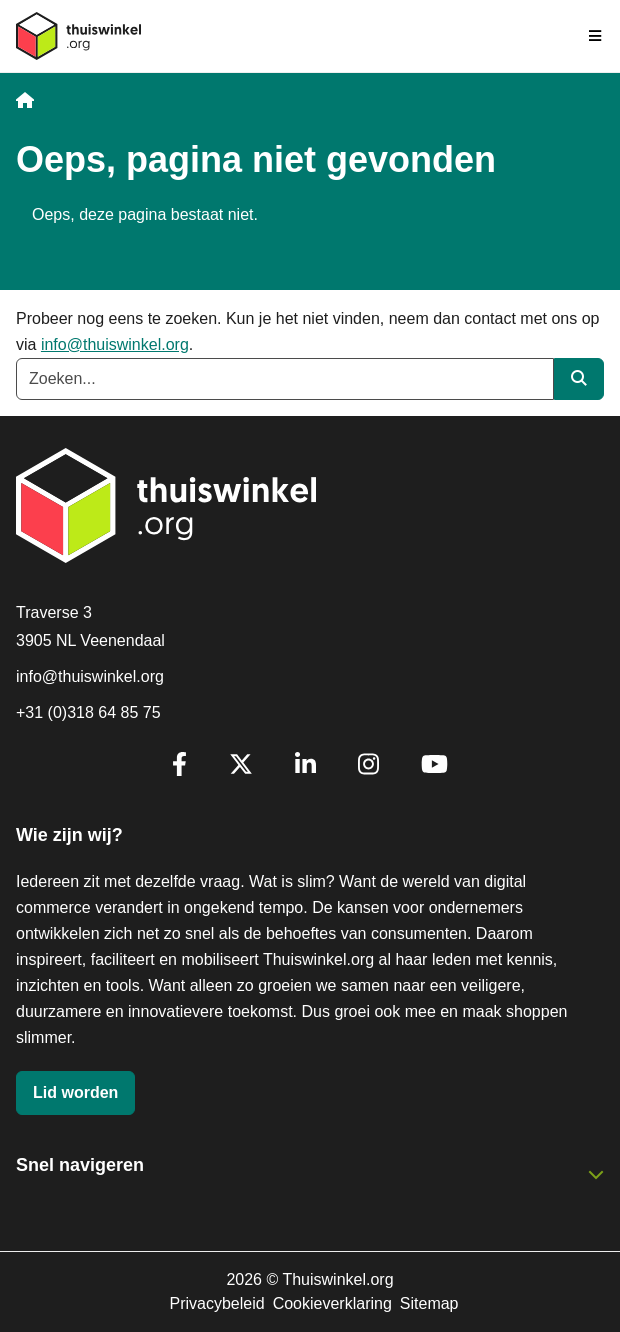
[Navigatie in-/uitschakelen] (596, 36)
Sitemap (429, 1303)
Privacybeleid (216, 1303)
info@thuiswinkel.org (115, 344)
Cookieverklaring (332, 1303)
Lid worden (75, 1092)
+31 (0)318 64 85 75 (88, 712)
